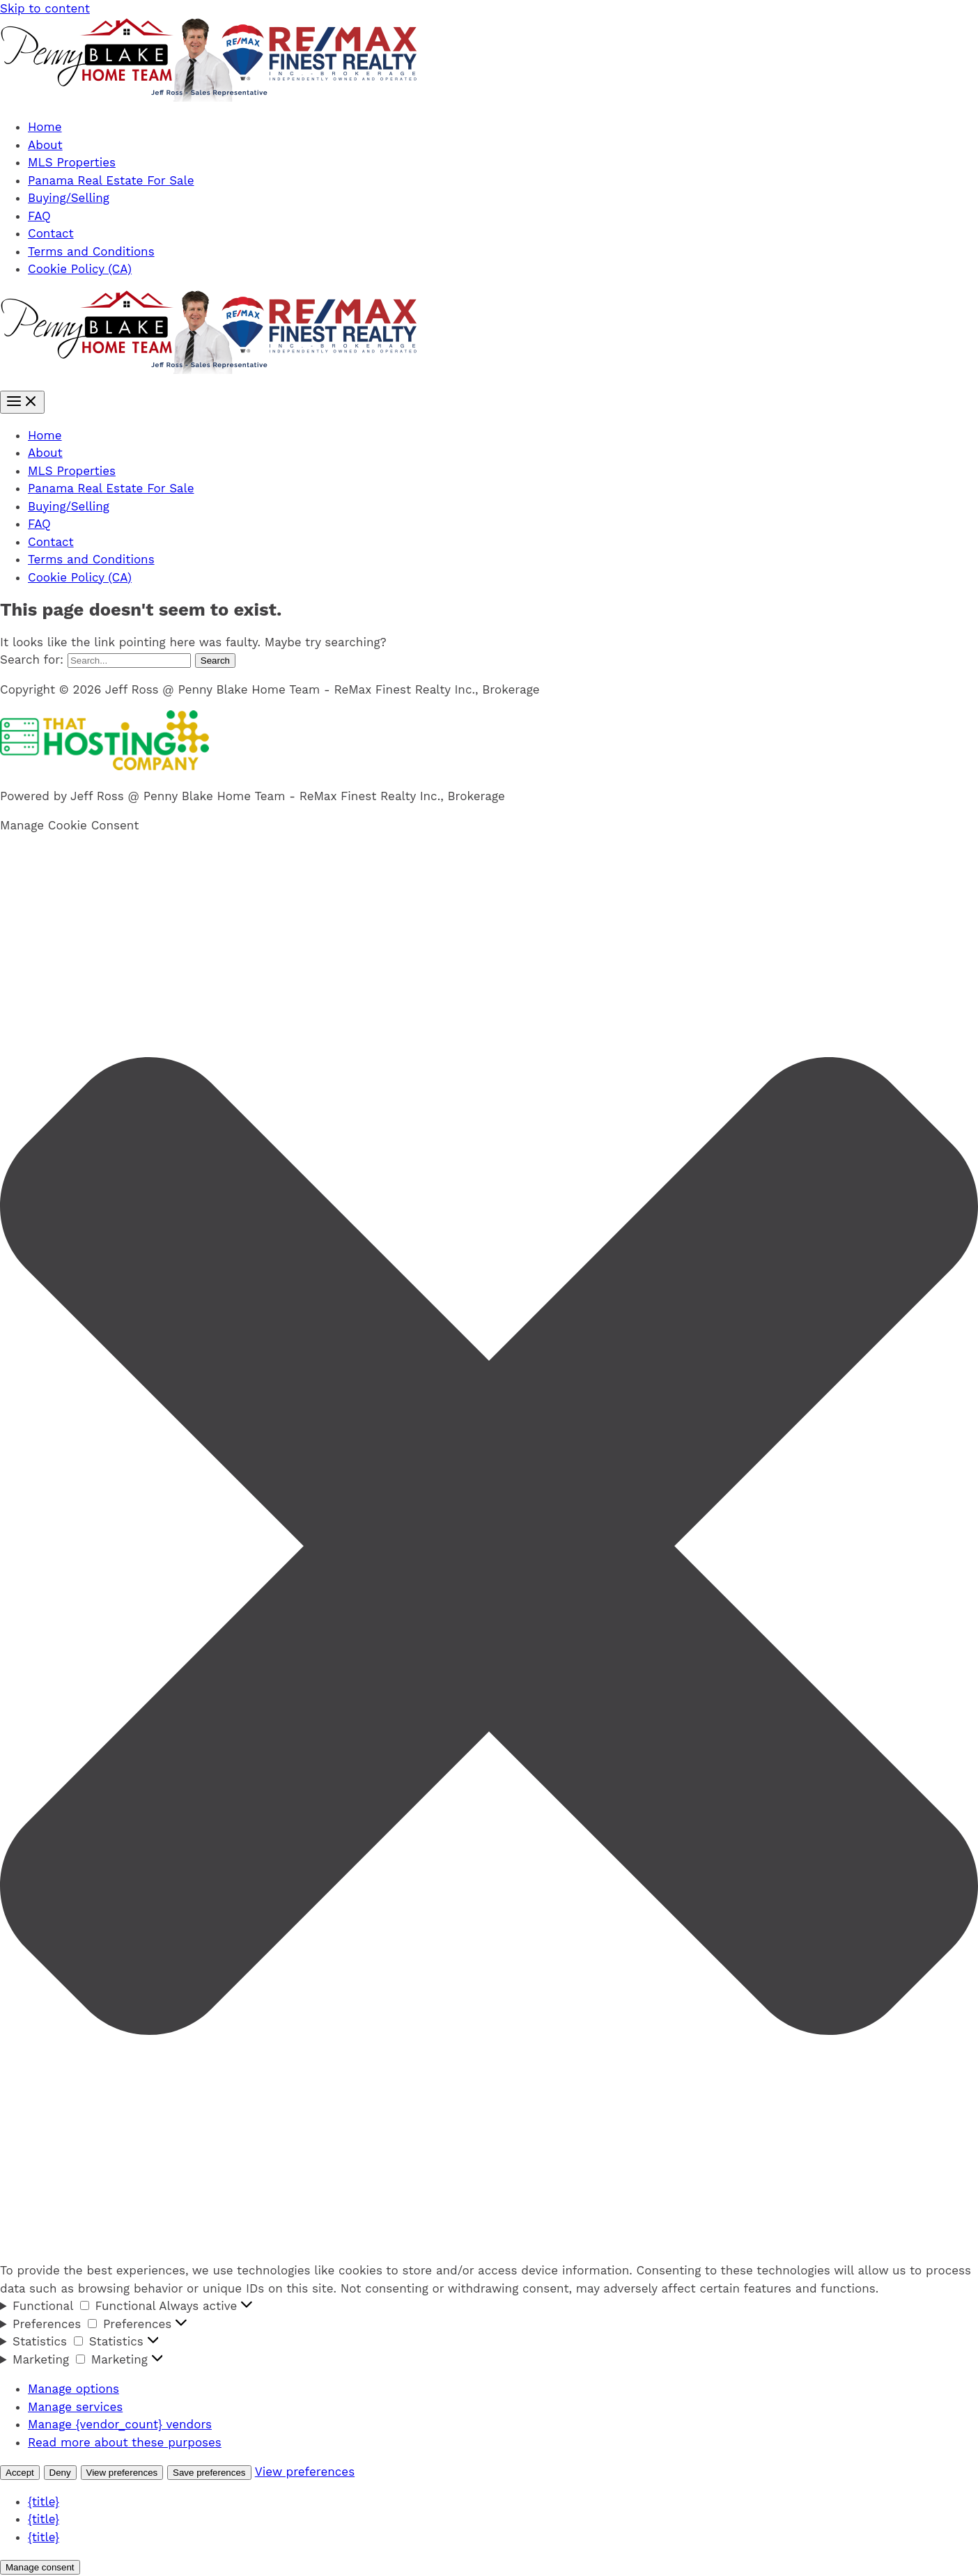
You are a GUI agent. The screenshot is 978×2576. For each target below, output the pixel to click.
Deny (60, 2472)
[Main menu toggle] (22, 402)
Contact (51, 233)
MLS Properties (72, 162)
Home (45, 127)
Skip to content (45, 8)
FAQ (39, 216)
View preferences (122, 2472)
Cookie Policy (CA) (80, 269)
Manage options (73, 2389)
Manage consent (40, 2567)
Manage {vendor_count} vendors (120, 2424)
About (45, 145)
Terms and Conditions (91, 251)
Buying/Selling (68, 198)
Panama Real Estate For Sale (111, 180)
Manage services (75, 2407)
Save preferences (209, 2472)
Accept (20, 2472)
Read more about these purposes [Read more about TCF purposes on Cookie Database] (125, 2442)
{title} (43, 2501)
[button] (489, 1549)
